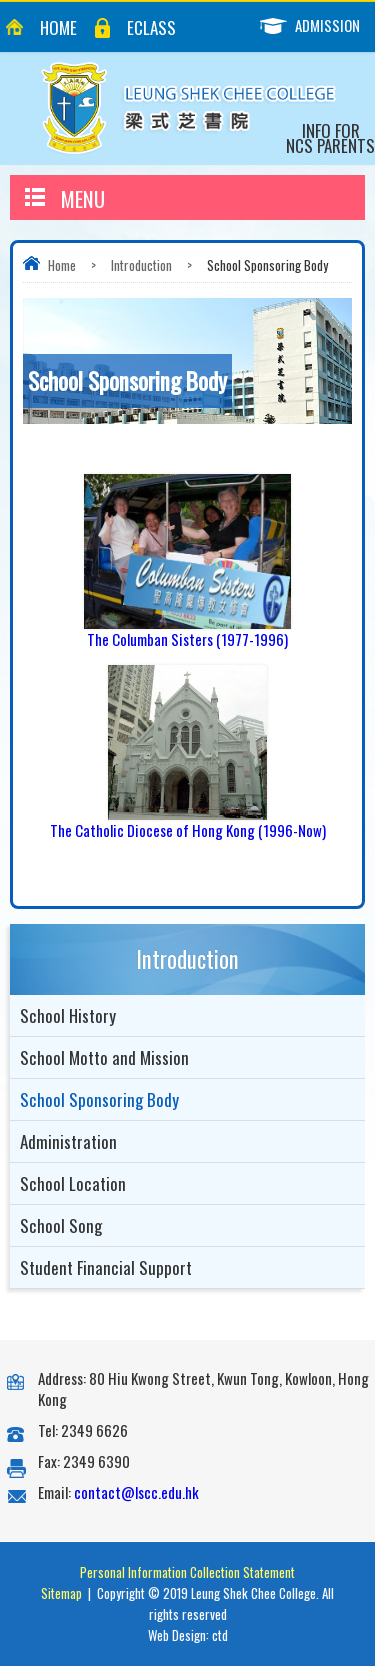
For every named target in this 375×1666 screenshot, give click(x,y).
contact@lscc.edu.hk (136, 1492)
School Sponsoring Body (99, 1099)
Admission (317, 25)
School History (68, 1015)
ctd (220, 1635)
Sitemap (61, 1593)
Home (58, 27)
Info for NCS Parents (330, 138)
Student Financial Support (106, 1267)
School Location (73, 1183)
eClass (151, 27)
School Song (61, 1225)
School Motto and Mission (104, 1057)
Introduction (141, 265)
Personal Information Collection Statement (187, 1572)
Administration (68, 1141)
